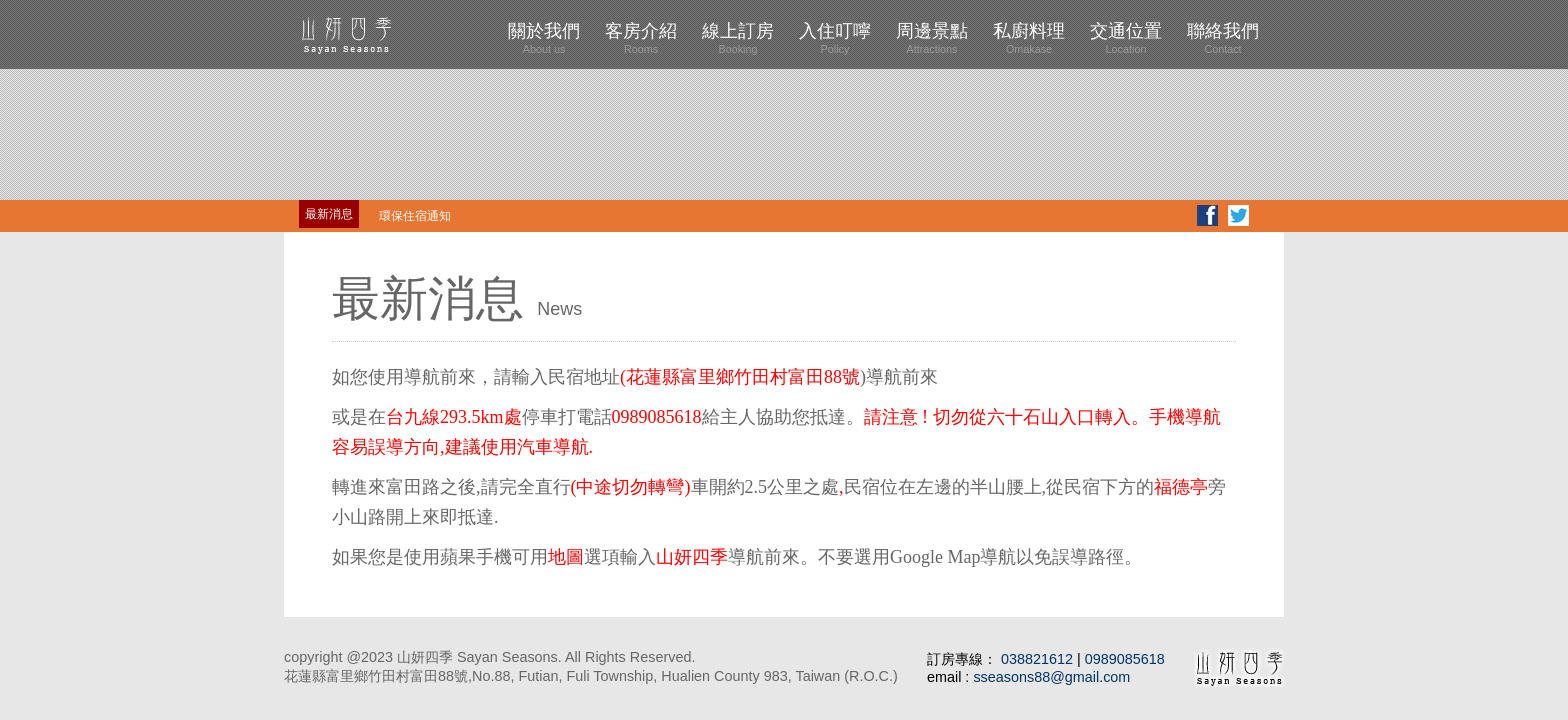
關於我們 (544, 38)
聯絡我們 (1223, 38)
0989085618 (1125, 659)
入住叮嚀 (835, 38)
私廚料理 (1029, 38)
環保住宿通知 (415, 216)
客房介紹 (641, 38)
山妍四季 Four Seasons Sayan (384, 34)
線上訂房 (738, 38)
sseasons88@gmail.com (1051, 677)
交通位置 (1126, 38)
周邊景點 (932, 38)
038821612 (1039, 659)
